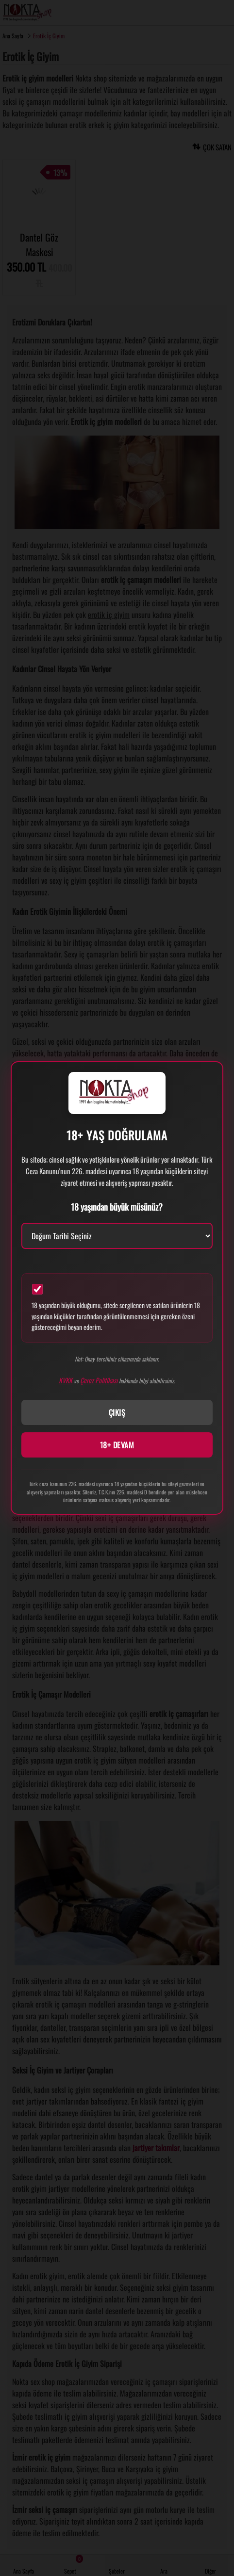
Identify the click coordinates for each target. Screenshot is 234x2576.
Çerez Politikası (98, 1380)
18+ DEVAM (117, 1445)
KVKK (65, 1380)
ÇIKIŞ (117, 1412)
